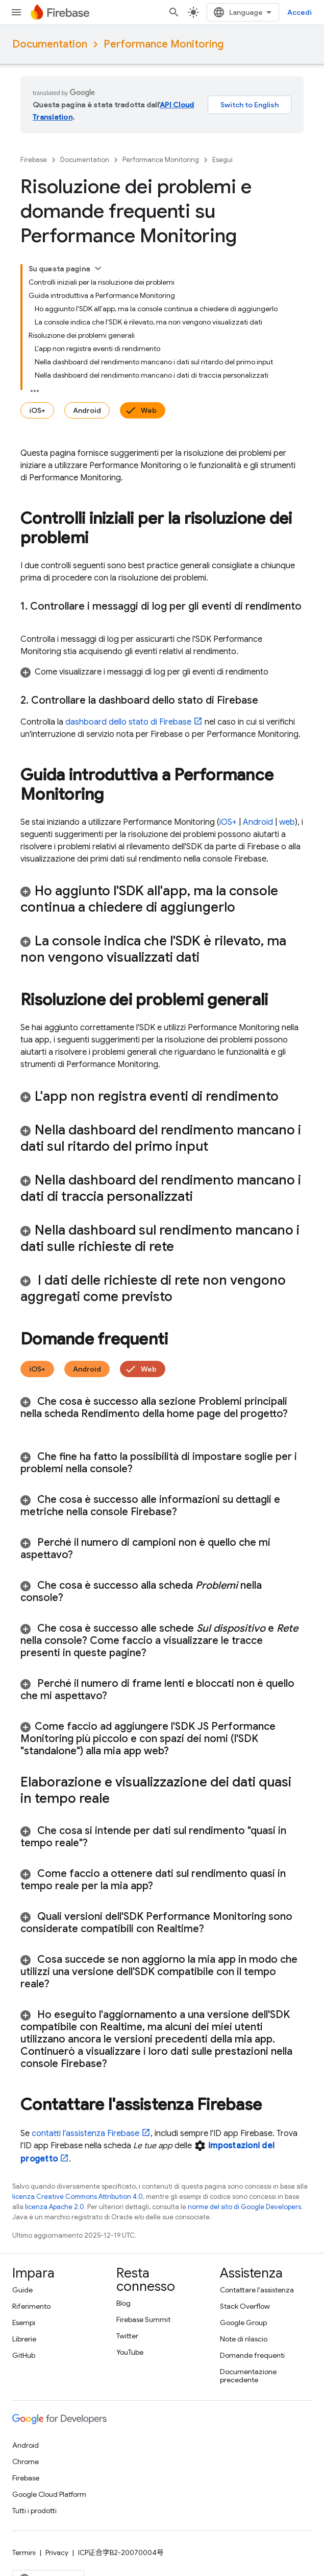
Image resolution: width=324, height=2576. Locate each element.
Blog (123, 2303)
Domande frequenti (252, 2355)
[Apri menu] (16, 12)
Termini (24, 2552)
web (287, 822)
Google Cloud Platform (49, 2494)
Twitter (127, 2335)
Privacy (56, 2552)
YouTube (129, 2352)
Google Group (243, 2322)
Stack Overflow (245, 2306)
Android (87, 410)
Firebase (33, 159)
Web (149, 410)
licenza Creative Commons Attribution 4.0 (77, 2196)
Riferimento (31, 2306)
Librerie (24, 2338)
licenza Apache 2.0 (54, 2206)
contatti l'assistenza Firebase (85, 2133)
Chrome (25, 2461)
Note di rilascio (243, 2338)
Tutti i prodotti (34, 2510)
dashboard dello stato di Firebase (128, 722)
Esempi (23, 2322)
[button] (162, 672)
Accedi (299, 12)
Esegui (222, 159)
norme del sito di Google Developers (244, 2206)
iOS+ (37, 410)
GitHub (23, 2355)
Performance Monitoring (163, 44)
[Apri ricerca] (174, 12)
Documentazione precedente (248, 2375)
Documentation (49, 44)
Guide (22, 2289)
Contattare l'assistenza (257, 2289)
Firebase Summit (143, 2319)
